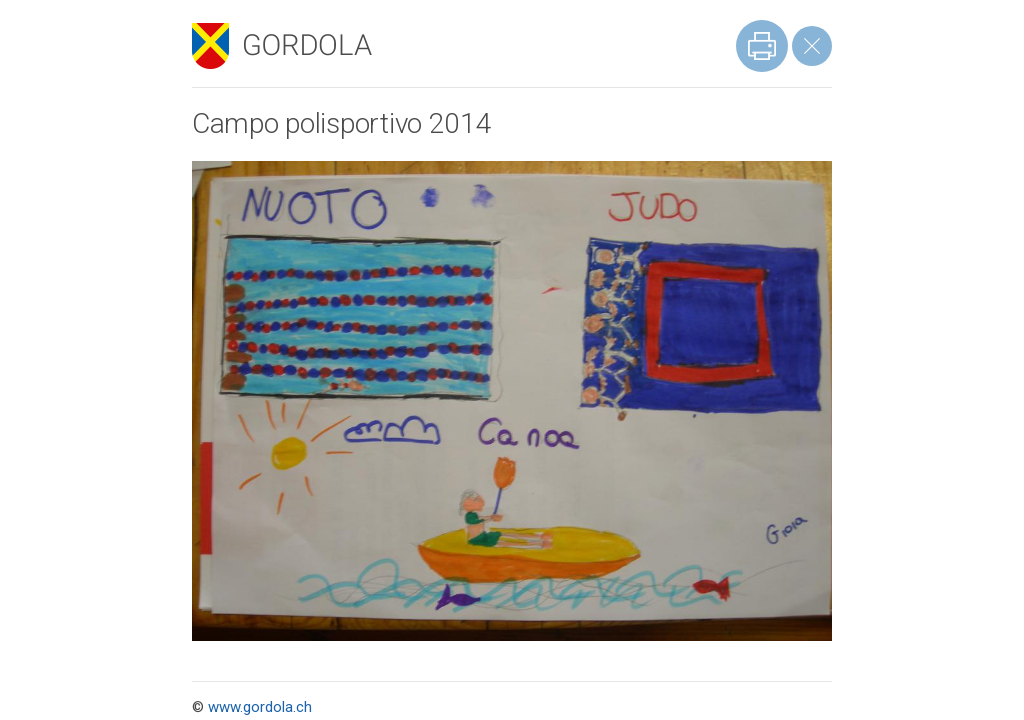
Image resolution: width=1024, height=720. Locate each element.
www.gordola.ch (260, 707)
